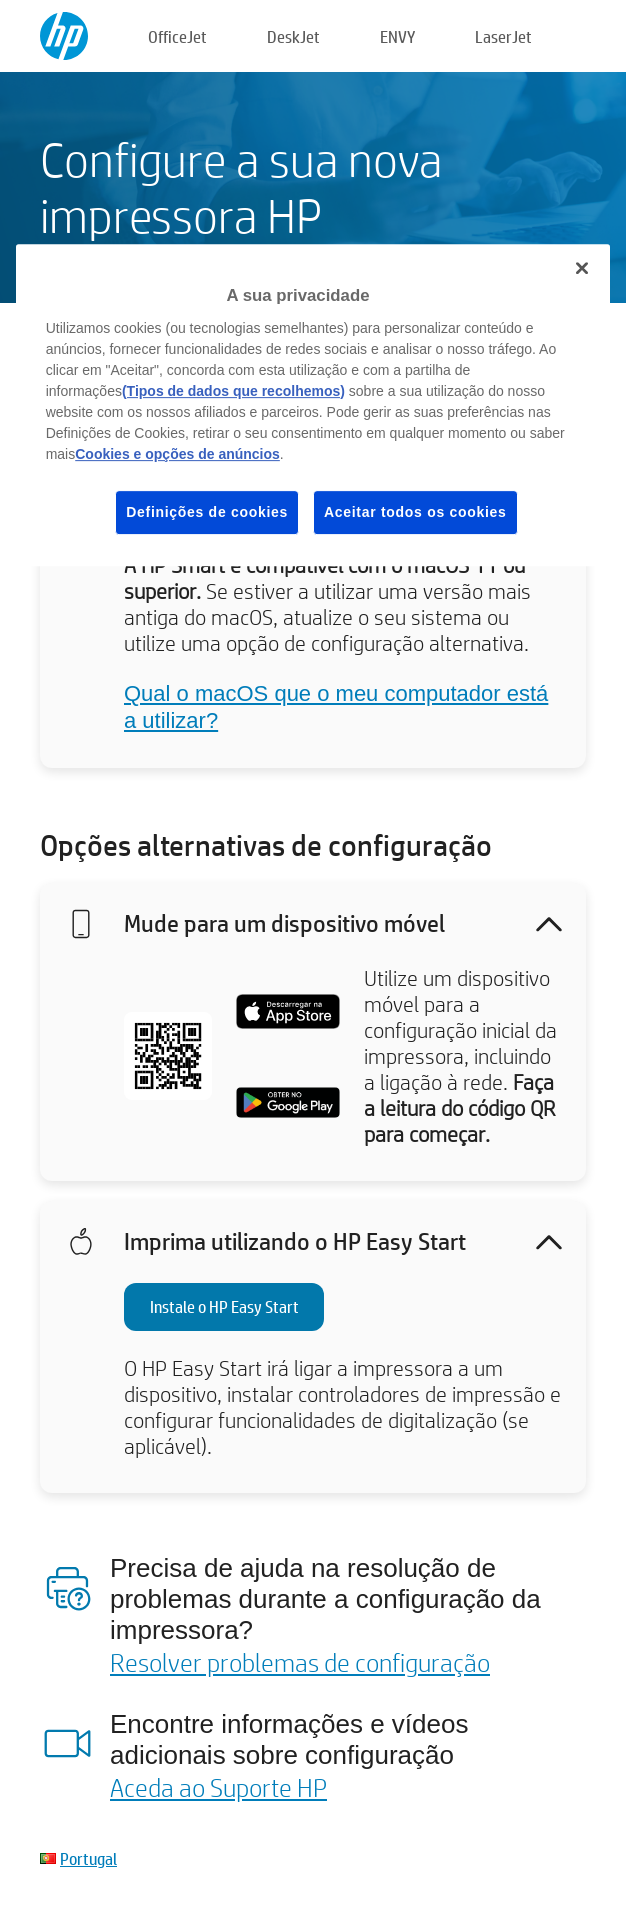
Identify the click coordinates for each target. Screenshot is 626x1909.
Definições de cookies (207, 512)
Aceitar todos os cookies (415, 512)
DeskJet (293, 36)
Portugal (88, 1858)
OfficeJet (177, 36)
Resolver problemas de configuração (300, 1662)
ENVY (397, 36)
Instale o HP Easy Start (224, 1306)
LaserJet (503, 36)
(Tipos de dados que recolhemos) (233, 391)
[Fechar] (582, 268)
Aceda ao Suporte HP (218, 1787)
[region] (313, 405)
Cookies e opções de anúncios (177, 454)
